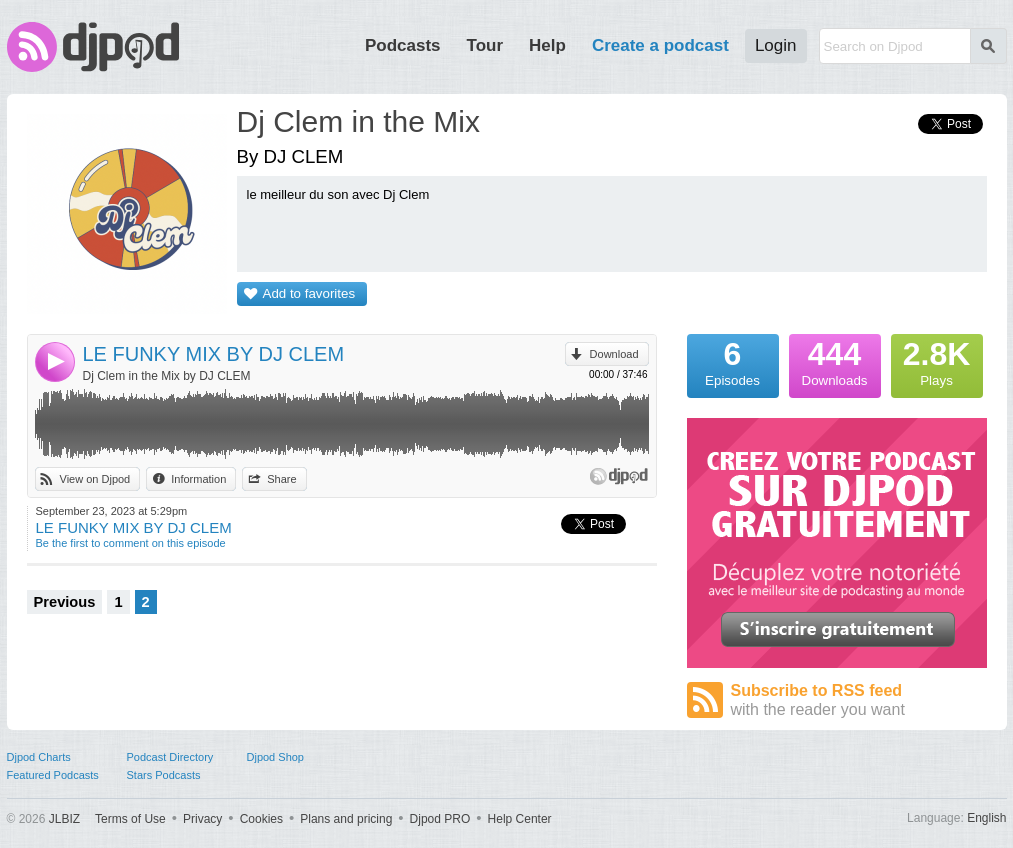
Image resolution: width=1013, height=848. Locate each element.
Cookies (261, 819)
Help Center (520, 819)
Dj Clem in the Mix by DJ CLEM (167, 376)
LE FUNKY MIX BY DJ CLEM (214, 354)
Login (776, 45)
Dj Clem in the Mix (358, 121)
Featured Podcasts (53, 775)
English (986, 818)
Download (614, 354)
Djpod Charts (39, 757)
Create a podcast (660, 45)
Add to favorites (309, 293)
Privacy (202, 819)
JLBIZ (64, 819)
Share (281, 479)
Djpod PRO (440, 819)
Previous (65, 602)
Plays (937, 361)
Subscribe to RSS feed (859, 700)
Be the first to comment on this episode (131, 543)
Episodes (733, 361)
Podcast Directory (170, 757)
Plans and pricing (346, 819)
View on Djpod (95, 479)
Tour (485, 45)
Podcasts (403, 45)
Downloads (835, 361)
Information (198, 479)
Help (547, 45)
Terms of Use (130, 819)
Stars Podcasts (164, 775)
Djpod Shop (276, 757)
